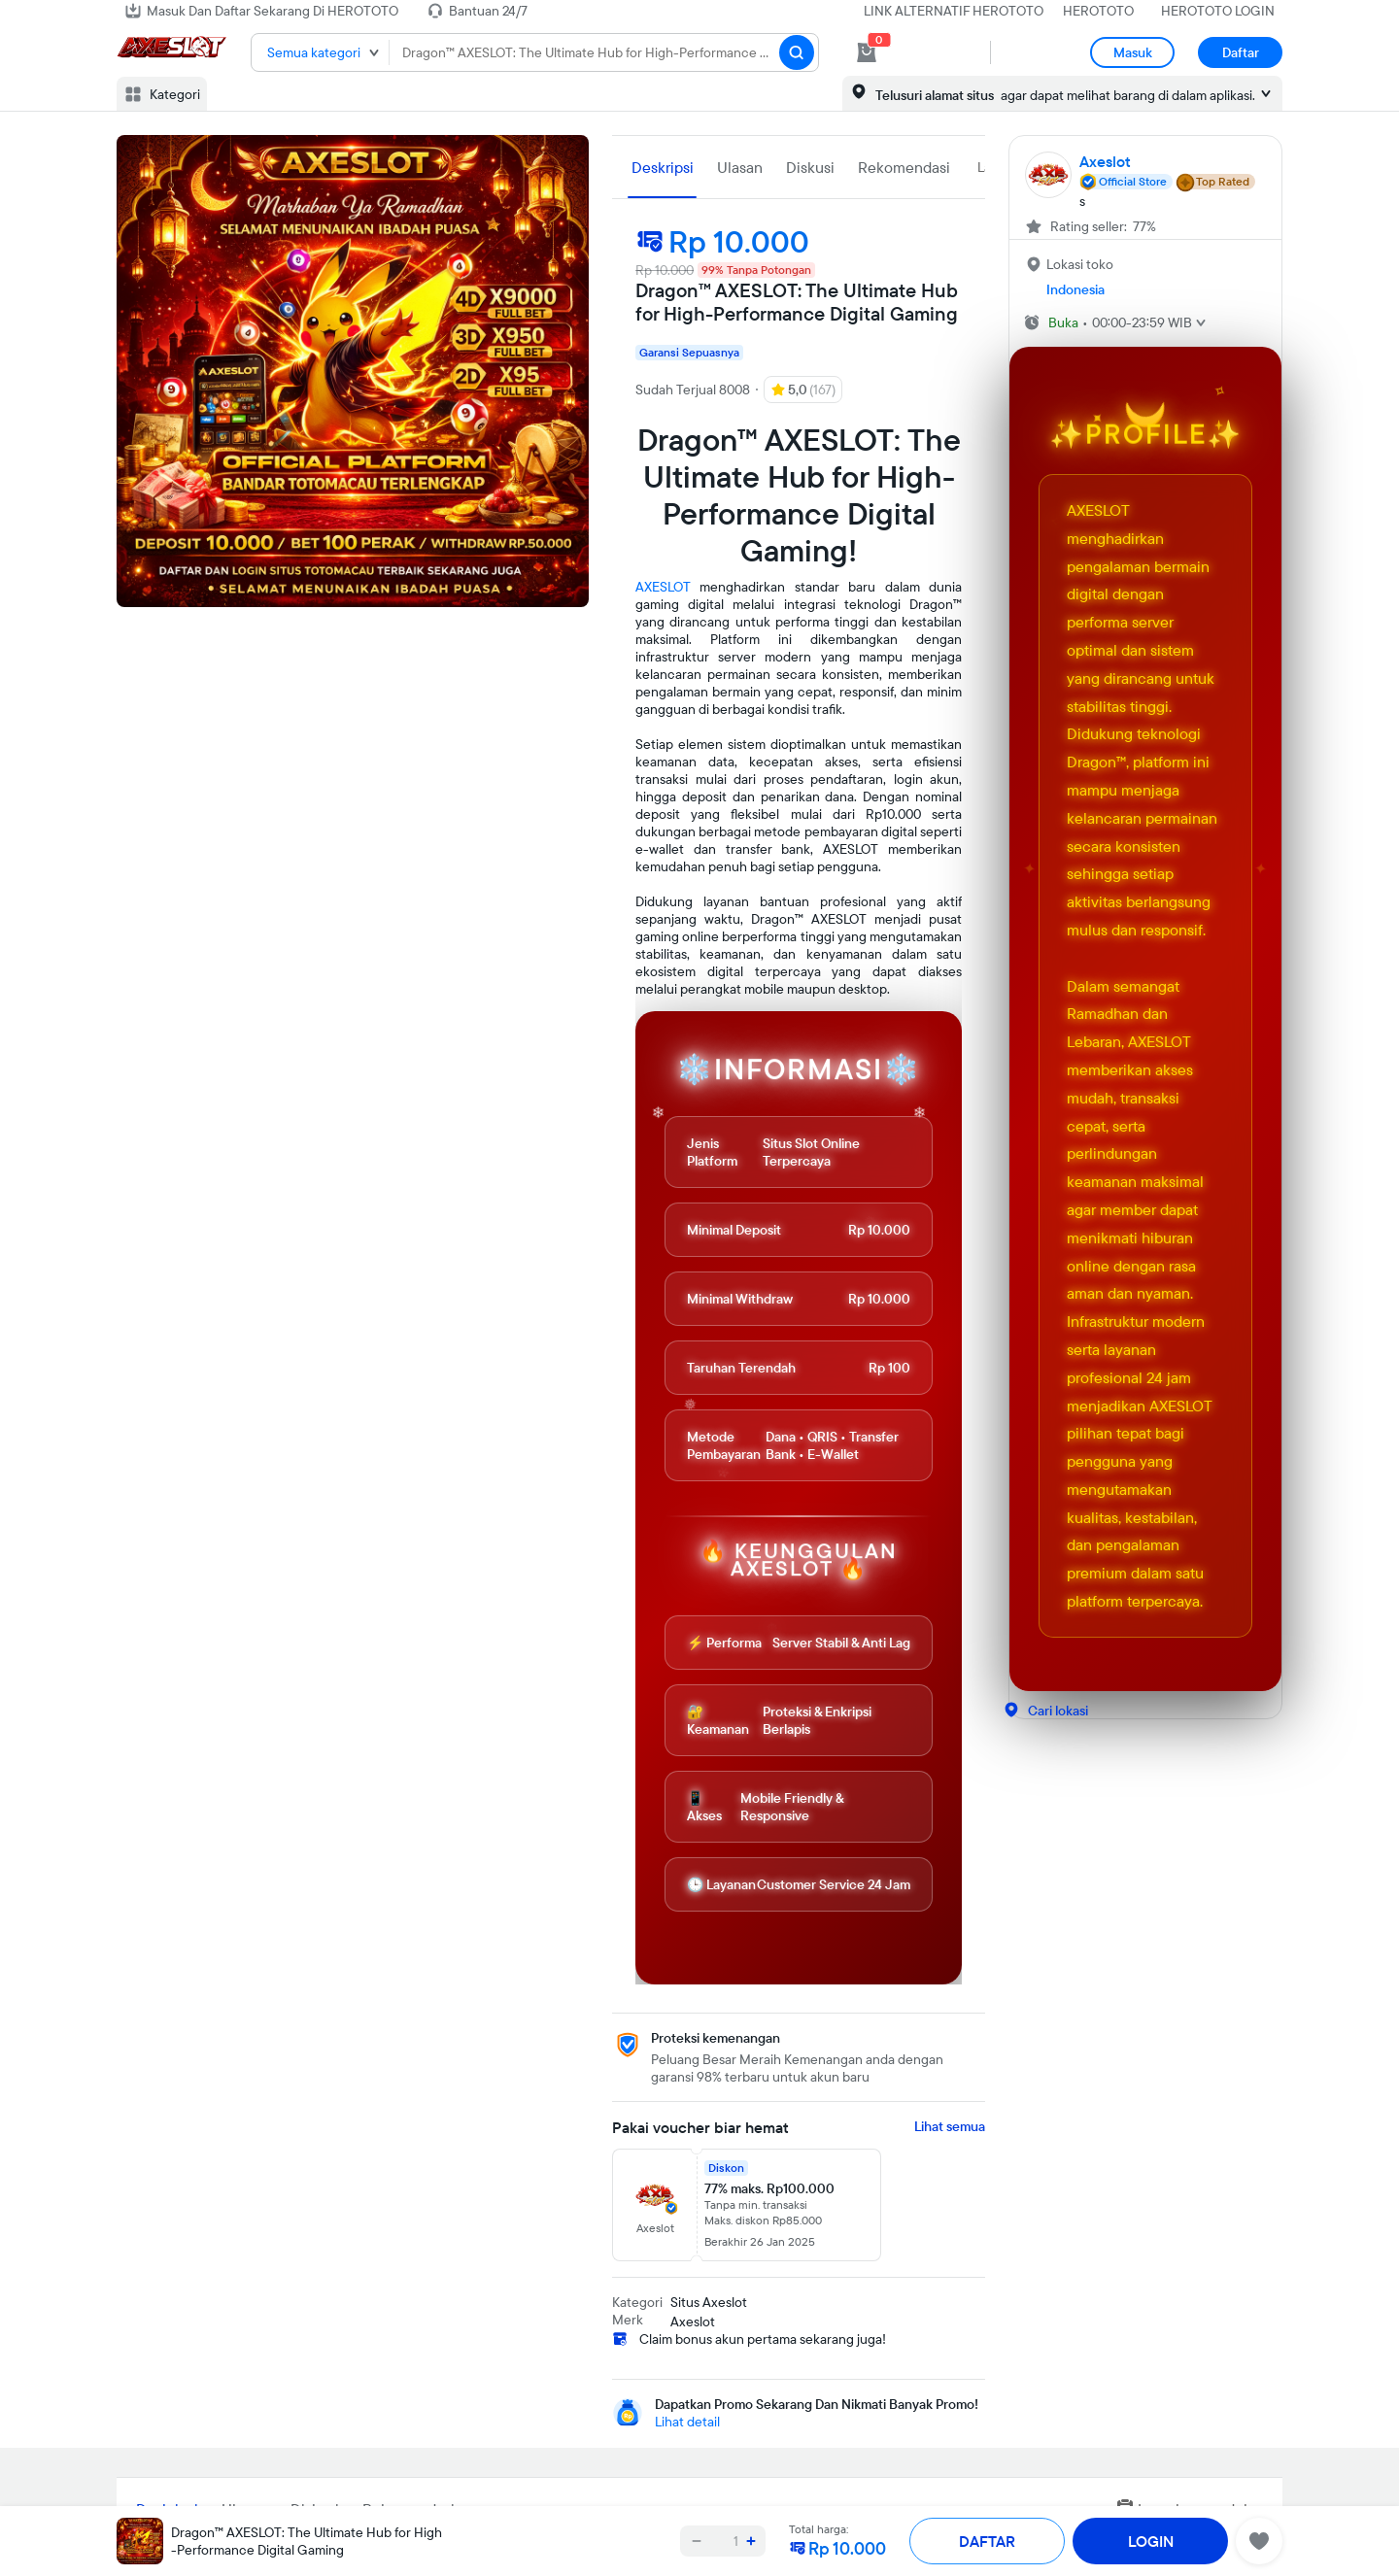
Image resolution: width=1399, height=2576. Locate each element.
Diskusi (810, 167)
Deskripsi (662, 167)
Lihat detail (687, 2421)
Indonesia (1075, 289)
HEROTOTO (1098, 10)
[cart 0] (866, 52)
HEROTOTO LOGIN (1218, 10)
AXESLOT (663, 586)
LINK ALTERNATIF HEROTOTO (953, 10)
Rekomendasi (904, 167)
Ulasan (740, 167)
